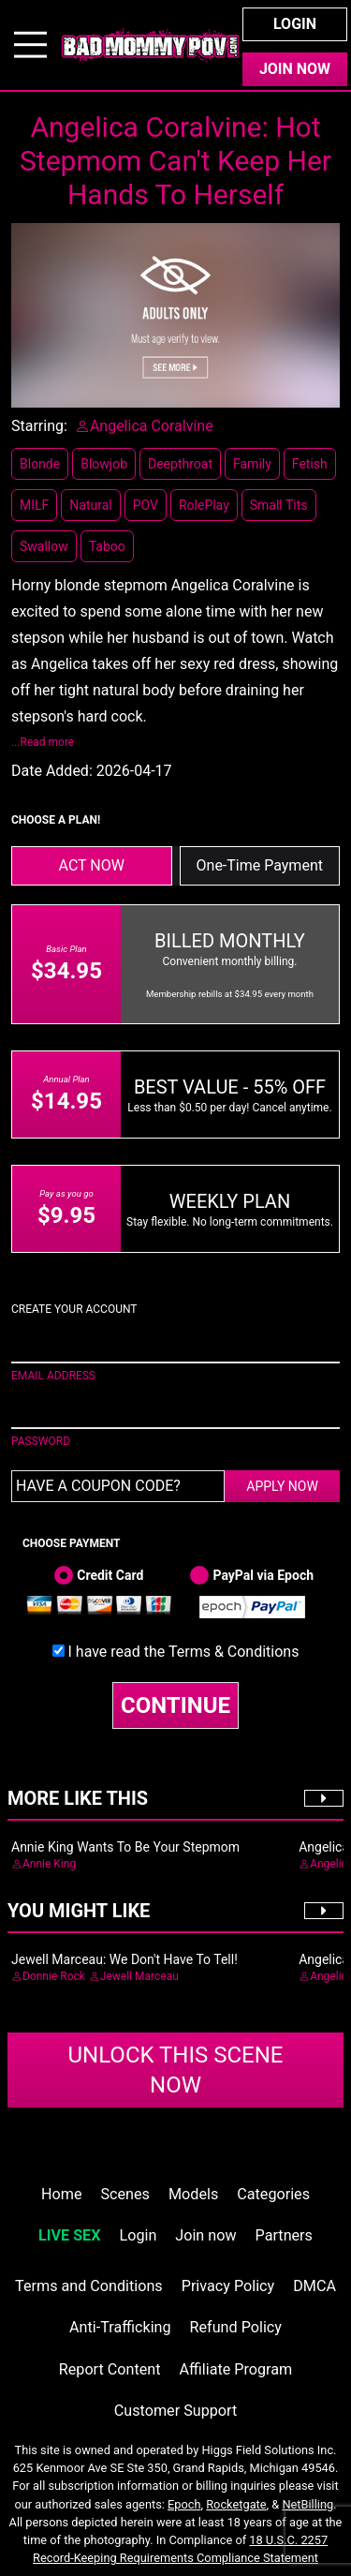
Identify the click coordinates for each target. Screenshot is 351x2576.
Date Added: (52, 771)
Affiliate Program (235, 2369)
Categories (273, 2194)
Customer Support (175, 2411)
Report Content (110, 2369)
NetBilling (307, 2504)
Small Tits (279, 505)
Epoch (184, 2504)
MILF (34, 505)
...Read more (42, 742)
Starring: (39, 426)
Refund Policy (236, 2327)
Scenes (125, 2194)
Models (193, 2194)
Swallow (44, 546)
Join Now (294, 69)
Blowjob (103, 463)
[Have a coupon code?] (118, 1486)
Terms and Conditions (89, 2286)
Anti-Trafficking (120, 2327)
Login (294, 24)
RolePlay (204, 505)
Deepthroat (180, 463)
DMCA (314, 2286)
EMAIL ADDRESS (53, 1375)
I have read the (184, 1651)
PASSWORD (40, 1441)
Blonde (40, 463)
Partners (284, 2235)
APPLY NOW (282, 1486)
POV (145, 505)
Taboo (107, 546)
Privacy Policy (228, 2286)
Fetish (310, 463)
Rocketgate (236, 2504)
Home (61, 2194)
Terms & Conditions (234, 1651)
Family (252, 463)
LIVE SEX (69, 2235)
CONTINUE (175, 1705)
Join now (205, 2235)
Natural (90, 505)
